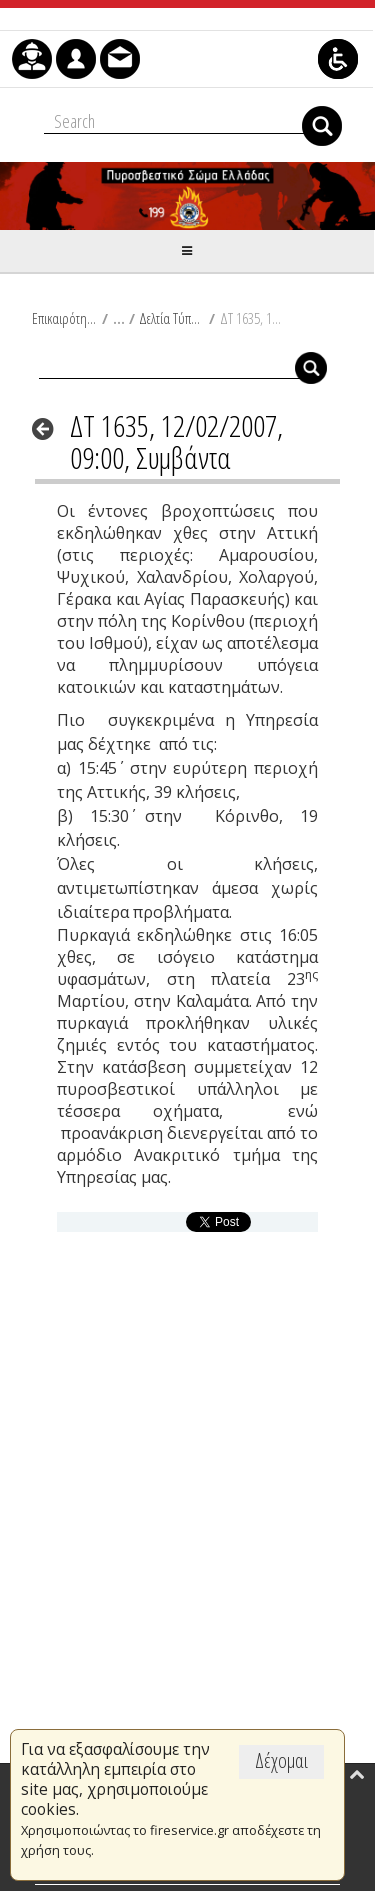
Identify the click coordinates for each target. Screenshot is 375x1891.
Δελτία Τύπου (171, 318)
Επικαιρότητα (64, 318)
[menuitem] (32, 59)
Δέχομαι (281, 1760)
